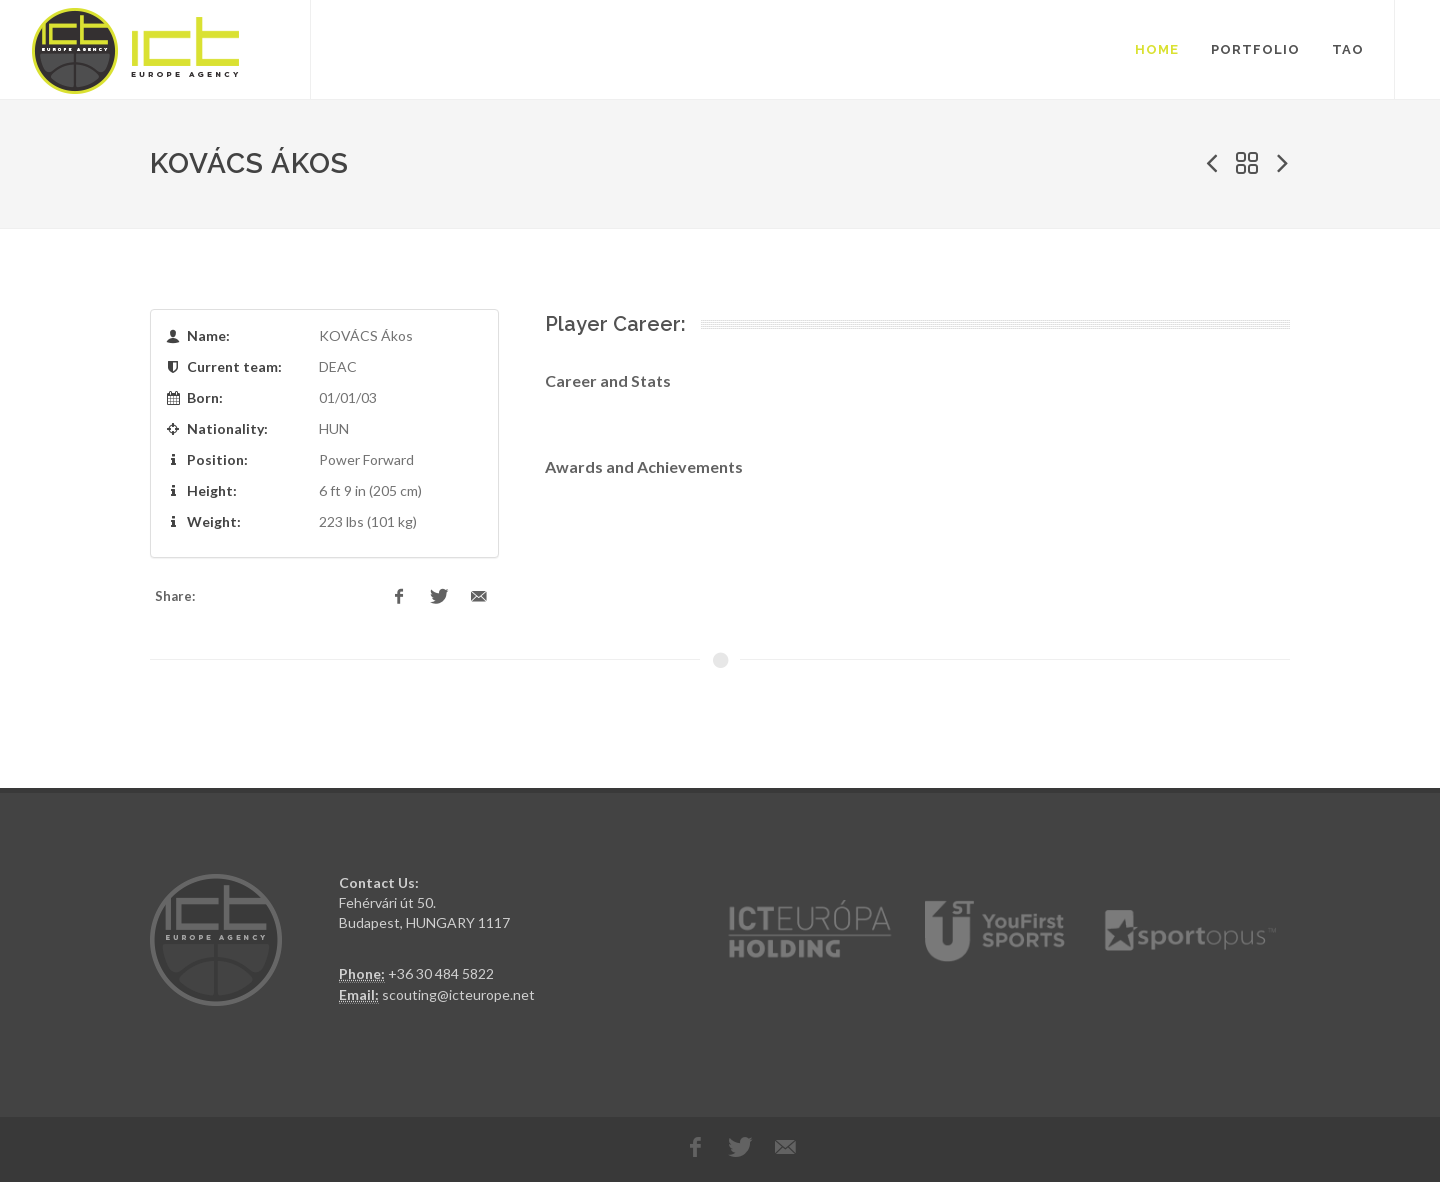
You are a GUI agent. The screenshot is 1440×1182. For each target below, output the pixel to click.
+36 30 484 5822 (441, 973)
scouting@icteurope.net (458, 994)
